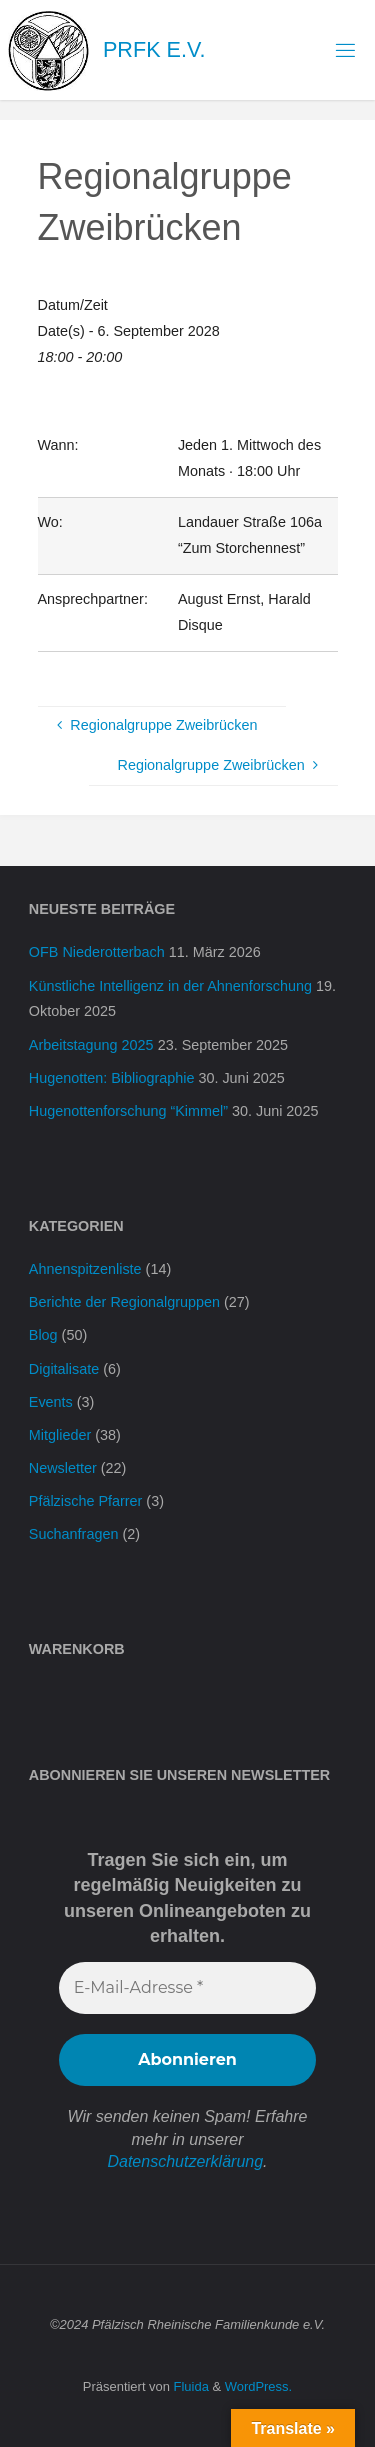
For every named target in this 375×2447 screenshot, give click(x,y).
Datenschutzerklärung (185, 2161)
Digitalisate (64, 1369)
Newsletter (63, 1468)
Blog (43, 1335)
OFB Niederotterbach (97, 952)
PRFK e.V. (154, 49)
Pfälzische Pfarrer (86, 1501)
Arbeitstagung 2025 (91, 1045)
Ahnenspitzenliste (85, 1269)
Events (51, 1402)
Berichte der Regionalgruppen (124, 1302)
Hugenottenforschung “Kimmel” (128, 1111)
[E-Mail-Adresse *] (187, 1988)
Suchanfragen (74, 1534)
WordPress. (258, 2386)
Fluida (189, 2386)
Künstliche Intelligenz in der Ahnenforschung (170, 986)
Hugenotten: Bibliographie (112, 1078)
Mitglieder (60, 1435)
